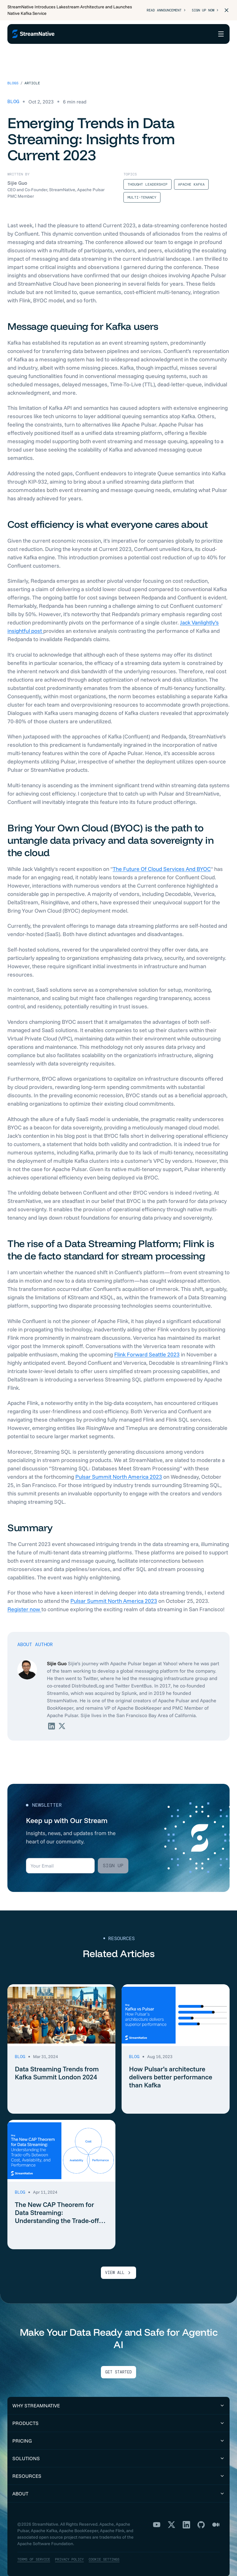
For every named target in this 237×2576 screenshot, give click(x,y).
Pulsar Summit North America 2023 (118, 1468)
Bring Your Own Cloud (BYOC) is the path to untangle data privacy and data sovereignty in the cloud (110, 832)
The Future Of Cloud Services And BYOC (162, 860)
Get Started (118, 2364)
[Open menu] (221, 34)
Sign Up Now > (203, 10)
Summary (30, 1519)
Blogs (13, 75)
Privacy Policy (73, 2551)
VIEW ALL (118, 2264)
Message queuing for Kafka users (82, 318)
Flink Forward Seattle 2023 (147, 1346)
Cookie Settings (110, 2551)
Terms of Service (35, 2551)
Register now (24, 1601)
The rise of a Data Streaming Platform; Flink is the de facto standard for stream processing (110, 1241)
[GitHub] (201, 2516)
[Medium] (216, 2516)
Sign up (113, 1857)
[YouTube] (156, 2516)
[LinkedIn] (186, 2516)
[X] (171, 2516)
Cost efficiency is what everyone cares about (107, 516)
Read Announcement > (162, 10)
